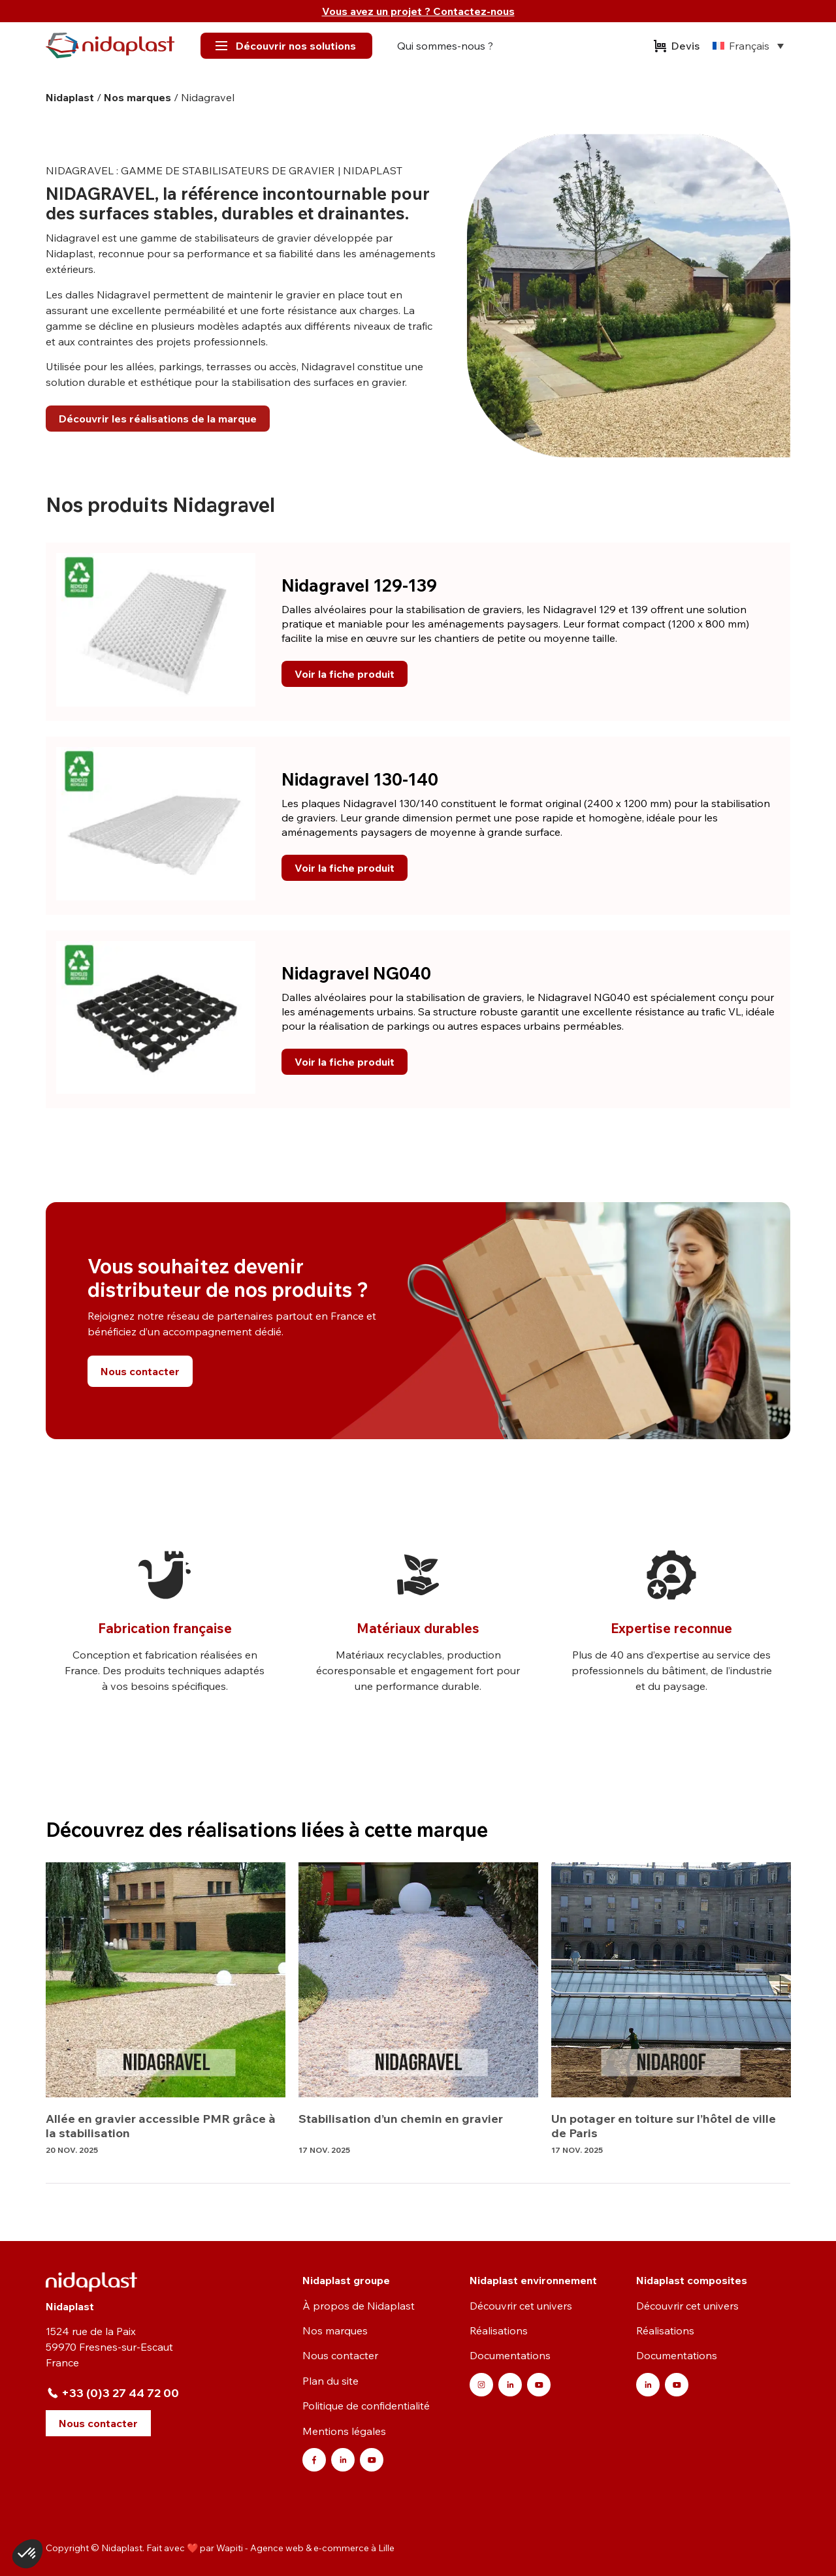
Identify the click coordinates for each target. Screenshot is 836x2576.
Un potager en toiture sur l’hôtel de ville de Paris (663, 2126)
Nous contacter (340, 2355)
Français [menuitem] (749, 45)
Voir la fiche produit (344, 673)
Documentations (510, 2355)
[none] (748, 45)
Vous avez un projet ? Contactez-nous (418, 11)
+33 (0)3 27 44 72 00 (120, 2392)
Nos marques (137, 97)
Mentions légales (344, 2431)
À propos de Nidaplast (358, 2305)
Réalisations (499, 2330)
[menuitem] (748, 45)
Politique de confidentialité (366, 2405)
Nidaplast (70, 97)
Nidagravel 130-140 (359, 779)
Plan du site (330, 2380)
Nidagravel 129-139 (359, 585)
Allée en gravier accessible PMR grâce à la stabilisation (161, 2126)
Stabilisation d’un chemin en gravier (400, 2119)
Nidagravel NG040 (356, 973)
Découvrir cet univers (521, 2305)
